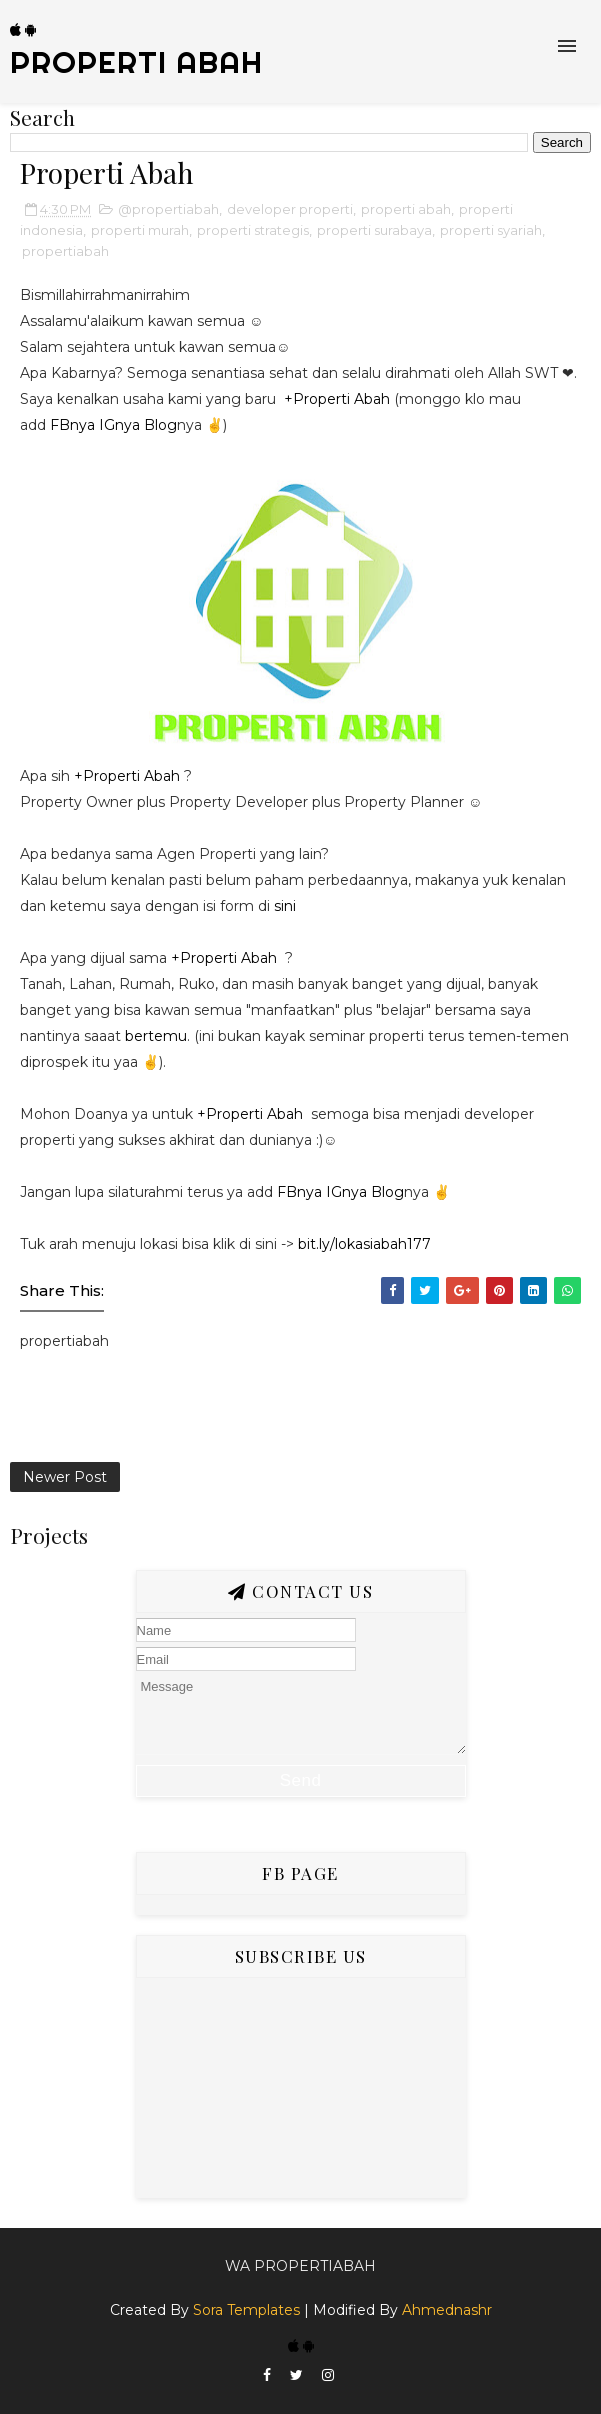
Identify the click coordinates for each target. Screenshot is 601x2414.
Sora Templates (246, 2310)
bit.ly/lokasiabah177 (364, 1244)
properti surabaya (374, 230)
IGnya (119, 425)
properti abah (406, 209)
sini (287, 906)
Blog (160, 425)
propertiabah (65, 251)
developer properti (290, 209)
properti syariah (491, 230)
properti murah (140, 230)
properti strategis (253, 230)
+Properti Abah (337, 399)
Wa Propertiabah (300, 2266)
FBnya (72, 425)
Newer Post (65, 1477)
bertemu (156, 1036)
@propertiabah (168, 209)
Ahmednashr (447, 2310)
